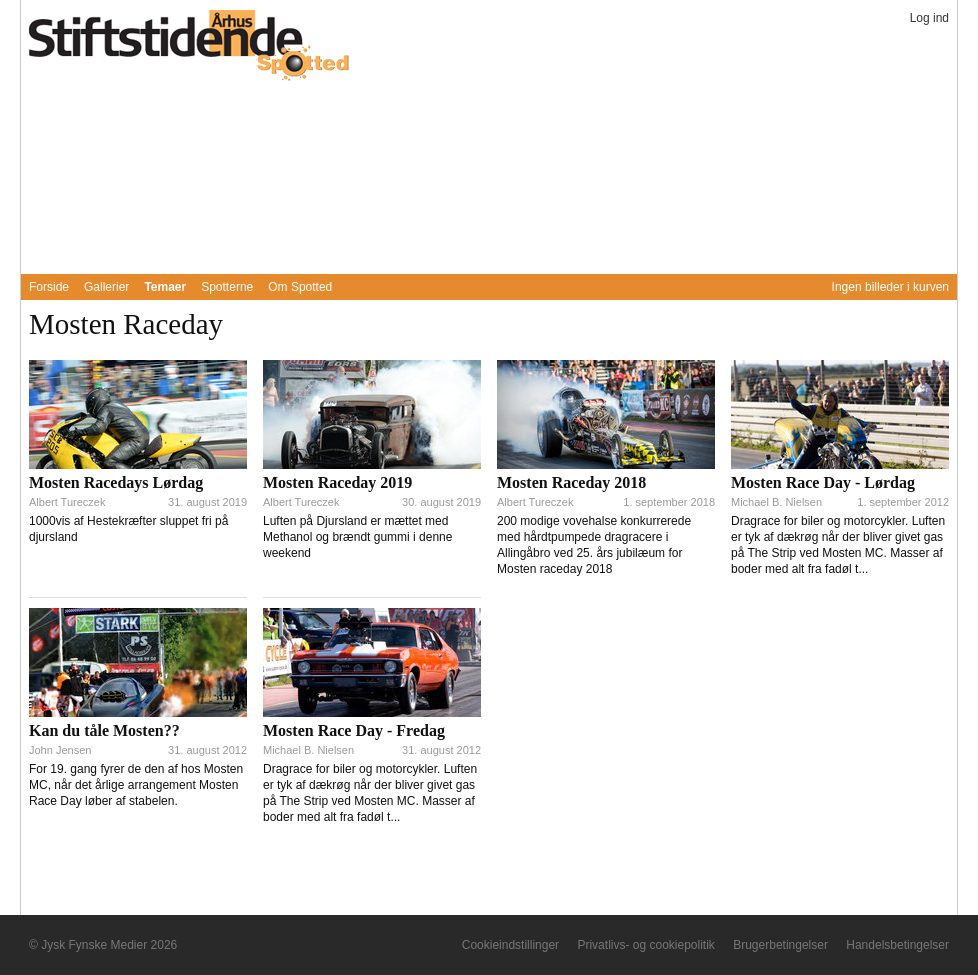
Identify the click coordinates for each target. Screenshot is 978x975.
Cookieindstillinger (510, 945)
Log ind (929, 18)
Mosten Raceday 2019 (337, 482)
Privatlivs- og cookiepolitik (645, 945)
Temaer (165, 287)
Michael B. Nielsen (776, 502)
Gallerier (106, 287)
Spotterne (227, 287)
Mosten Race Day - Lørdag (823, 482)
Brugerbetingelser (780, 945)
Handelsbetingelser (897, 945)
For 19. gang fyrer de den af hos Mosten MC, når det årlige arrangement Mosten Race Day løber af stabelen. (136, 785)
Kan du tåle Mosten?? (104, 730)
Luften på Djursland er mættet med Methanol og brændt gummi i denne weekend (357, 537)
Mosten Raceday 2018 (571, 482)
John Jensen (60, 750)
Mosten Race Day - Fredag (354, 730)
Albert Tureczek (67, 502)
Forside (49, 287)
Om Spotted (300, 287)
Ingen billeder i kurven (890, 287)
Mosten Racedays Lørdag (116, 482)
